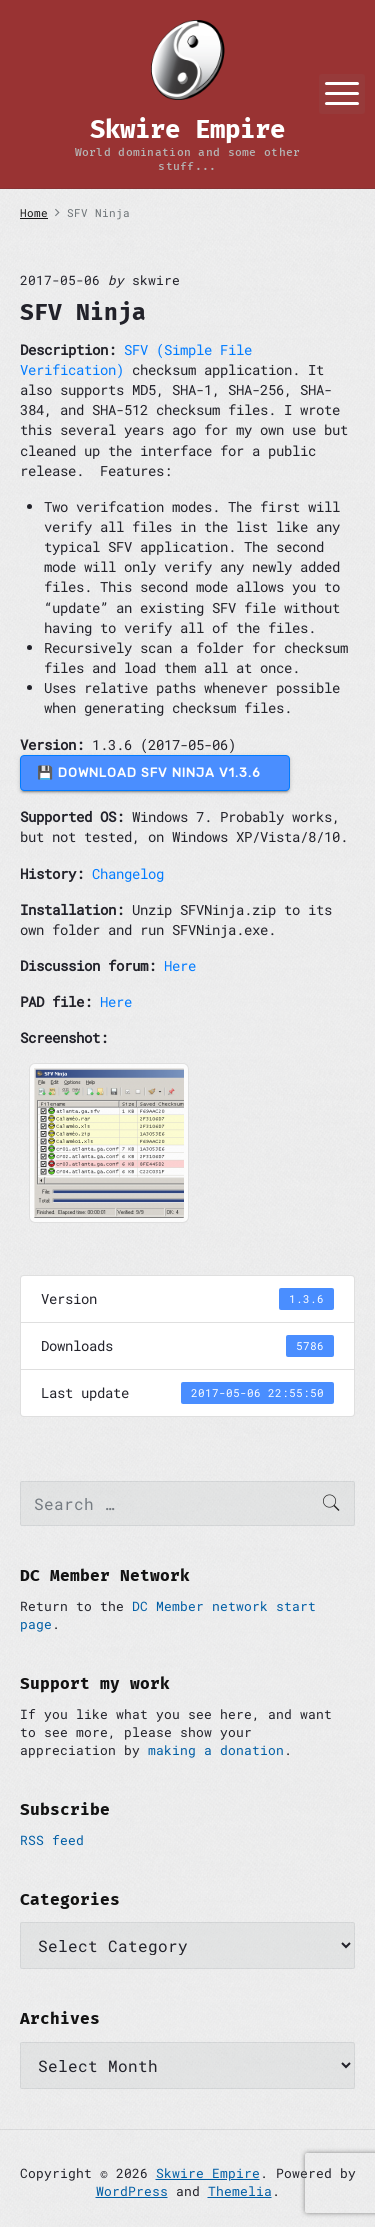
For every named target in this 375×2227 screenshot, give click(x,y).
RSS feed (52, 1840)
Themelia (240, 2191)
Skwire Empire (208, 2173)
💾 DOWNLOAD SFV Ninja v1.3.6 (155, 772)
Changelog (128, 873)
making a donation (216, 1750)
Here (180, 965)
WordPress (132, 2191)
